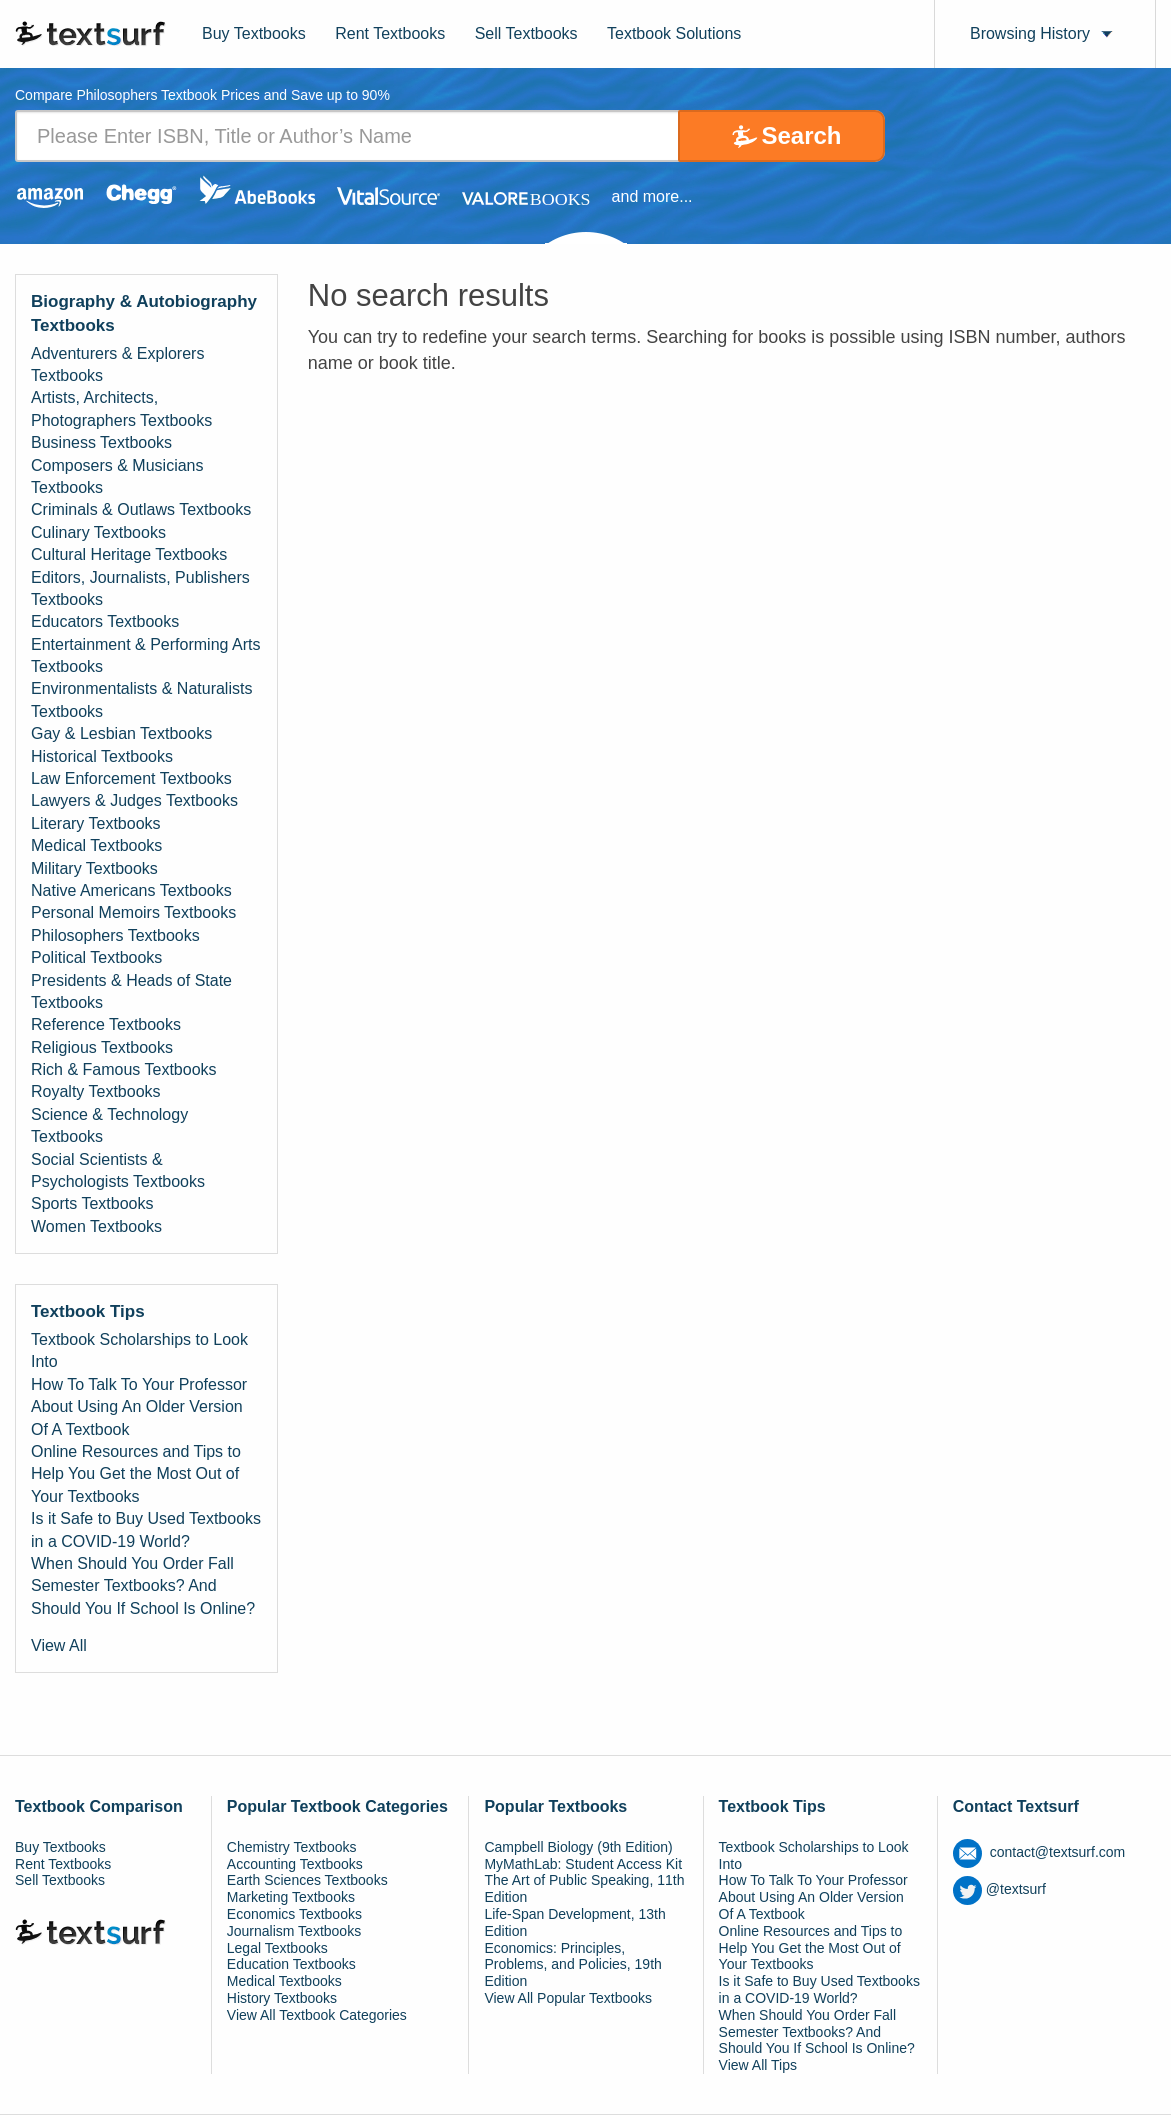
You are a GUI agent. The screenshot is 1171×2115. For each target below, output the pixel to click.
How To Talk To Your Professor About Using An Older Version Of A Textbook (139, 1407)
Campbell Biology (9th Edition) (578, 1847)
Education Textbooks (291, 1964)
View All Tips (758, 2065)
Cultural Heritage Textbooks (129, 554)
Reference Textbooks (106, 1024)
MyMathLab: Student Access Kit (583, 1864)
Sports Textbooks (92, 1203)
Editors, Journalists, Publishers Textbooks (140, 588)
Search (801, 135)
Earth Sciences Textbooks (307, 1880)
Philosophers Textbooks (115, 935)
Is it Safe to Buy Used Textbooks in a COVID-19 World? (146, 1529)
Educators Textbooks (105, 621)
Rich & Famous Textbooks (124, 1069)
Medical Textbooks (96, 845)
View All (59, 1645)
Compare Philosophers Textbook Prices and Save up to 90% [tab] (202, 95)
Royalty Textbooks (96, 1091)
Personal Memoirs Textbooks (133, 912)
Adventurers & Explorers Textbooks (117, 364)
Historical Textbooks (102, 756)
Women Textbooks (96, 1226)
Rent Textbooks (390, 33)
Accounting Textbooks (295, 1864)
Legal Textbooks (277, 1948)
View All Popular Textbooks (568, 1998)
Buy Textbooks (254, 33)
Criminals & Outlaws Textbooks (141, 509)
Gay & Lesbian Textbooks (121, 733)
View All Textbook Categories (317, 2015)
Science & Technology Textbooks (109, 1125)
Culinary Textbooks (98, 532)
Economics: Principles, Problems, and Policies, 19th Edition (572, 1965)
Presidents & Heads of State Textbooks (131, 991)
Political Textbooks (96, 957)
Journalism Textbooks (294, 1931)
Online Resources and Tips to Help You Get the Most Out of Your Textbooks (136, 1474)
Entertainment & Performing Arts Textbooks (145, 655)
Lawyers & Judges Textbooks (134, 800)
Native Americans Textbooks (131, 890)
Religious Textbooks (102, 1047)
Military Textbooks (94, 868)
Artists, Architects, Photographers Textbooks (121, 408)
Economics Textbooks (294, 1914)
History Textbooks (282, 1998)
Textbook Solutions (674, 33)
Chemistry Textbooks (292, 1847)
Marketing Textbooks (291, 1897)
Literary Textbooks (96, 823)
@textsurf (999, 1889)
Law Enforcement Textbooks (131, 778)
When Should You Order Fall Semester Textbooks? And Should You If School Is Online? (143, 1586)
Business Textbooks (101, 442)
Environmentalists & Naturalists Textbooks (141, 699)
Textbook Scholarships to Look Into (139, 1350)
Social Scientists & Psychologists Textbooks (118, 1170)
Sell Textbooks (526, 33)
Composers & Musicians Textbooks (117, 476)
